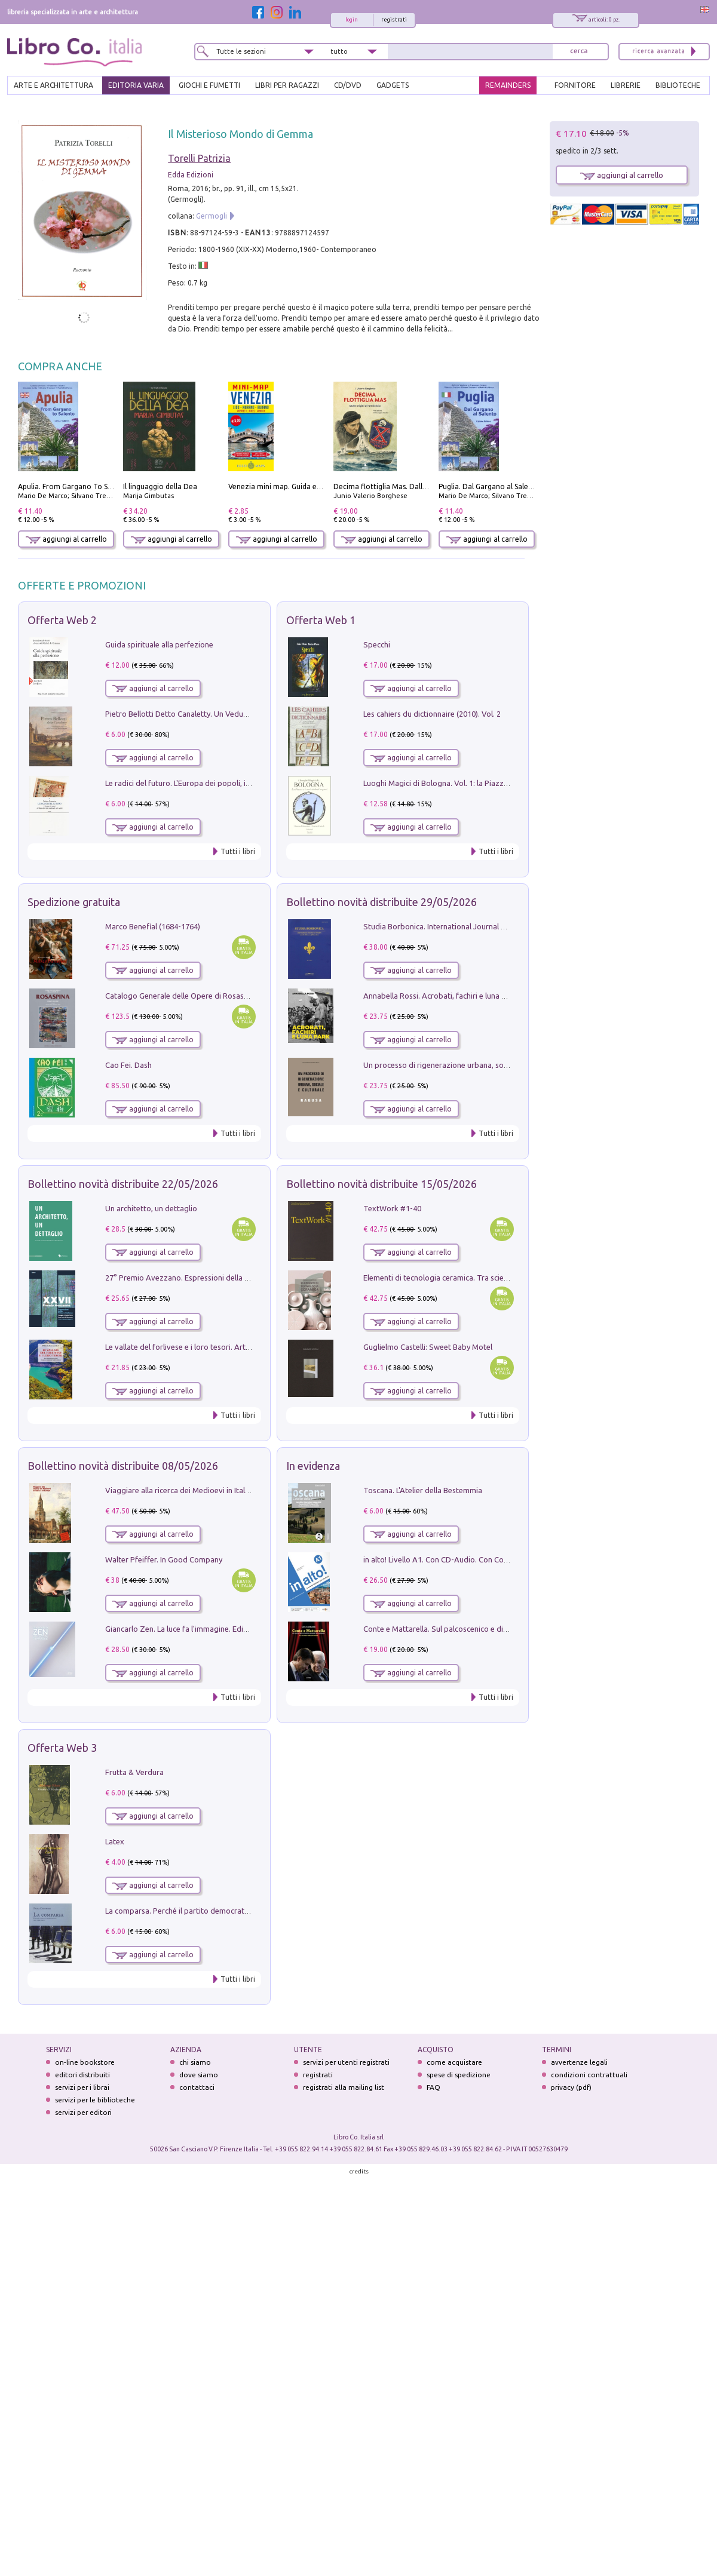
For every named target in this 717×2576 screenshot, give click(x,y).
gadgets (392, 85)
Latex (114, 1841)
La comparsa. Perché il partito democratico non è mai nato (206, 1910)
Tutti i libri (237, 851)
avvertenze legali (579, 2062)
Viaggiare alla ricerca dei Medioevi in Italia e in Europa (198, 1490)
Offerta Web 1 (321, 620)
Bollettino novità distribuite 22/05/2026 (122, 1184)
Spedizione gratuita (73, 902)
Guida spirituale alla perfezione (159, 644)
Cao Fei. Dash (128, 1065)
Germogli (211, 216)
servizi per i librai (82, 2087)
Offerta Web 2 (62, 620)
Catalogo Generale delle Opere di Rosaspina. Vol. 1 (193, 995)
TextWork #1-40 (392, 1208)
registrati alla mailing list (343, 2087)
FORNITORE (575, 85)
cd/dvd (347, 85)
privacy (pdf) (571, 2087)
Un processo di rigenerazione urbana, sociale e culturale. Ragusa (474, 1065)
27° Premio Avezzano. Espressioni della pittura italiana (200, 1277)
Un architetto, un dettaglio (151, 1208)
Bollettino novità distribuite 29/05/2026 (381, 902)
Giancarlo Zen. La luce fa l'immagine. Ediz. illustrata (193, 1629)
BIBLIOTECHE (677, 85)
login (351, 20)
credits (359, 2171)
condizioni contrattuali (589, 2074)
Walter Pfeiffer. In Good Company (163, 1559)
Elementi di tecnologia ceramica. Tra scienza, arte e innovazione (473, 1277)
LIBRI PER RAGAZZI (287, 85)
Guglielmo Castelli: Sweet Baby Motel (427, 1347)
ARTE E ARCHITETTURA (53, 85)
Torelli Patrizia (199, 158)
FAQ (433, 2087)
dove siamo (198, 2074)
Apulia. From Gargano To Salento (74, 486)
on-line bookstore (85, 2062)
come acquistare (454, 2062)
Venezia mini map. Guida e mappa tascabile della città (318, 486)
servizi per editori (83, 2112)
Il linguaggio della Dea (160, 486)
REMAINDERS (508, 85)
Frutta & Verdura (134, 1772)
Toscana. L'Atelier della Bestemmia (422, 1490)
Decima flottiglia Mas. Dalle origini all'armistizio (414, 486)
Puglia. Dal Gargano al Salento (489, 486)
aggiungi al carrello (66, 539)
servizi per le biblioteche (95, 2100)
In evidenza (313, 1466)
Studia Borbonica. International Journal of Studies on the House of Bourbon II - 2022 (509, 926)
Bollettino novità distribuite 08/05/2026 (122, 1466)
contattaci (197, 2087)
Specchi (376, 644)
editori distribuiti (82, 2074)
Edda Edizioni (190, 175)
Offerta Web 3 (62, 1748)
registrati (394, 20)
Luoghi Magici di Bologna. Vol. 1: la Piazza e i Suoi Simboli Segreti (476, 783)
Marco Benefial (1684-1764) (152, 926)
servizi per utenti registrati (346, 2062)
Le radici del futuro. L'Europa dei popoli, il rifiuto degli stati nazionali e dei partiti (243, 783)
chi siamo (195, 2062)
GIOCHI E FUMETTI (209, 85)
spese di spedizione (459, 2074)
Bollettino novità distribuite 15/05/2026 (381, 1184)
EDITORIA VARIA (136, 85)
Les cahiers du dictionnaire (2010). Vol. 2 (432, 714)
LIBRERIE (626, 85)
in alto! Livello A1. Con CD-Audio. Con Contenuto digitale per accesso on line (495, 1559)
